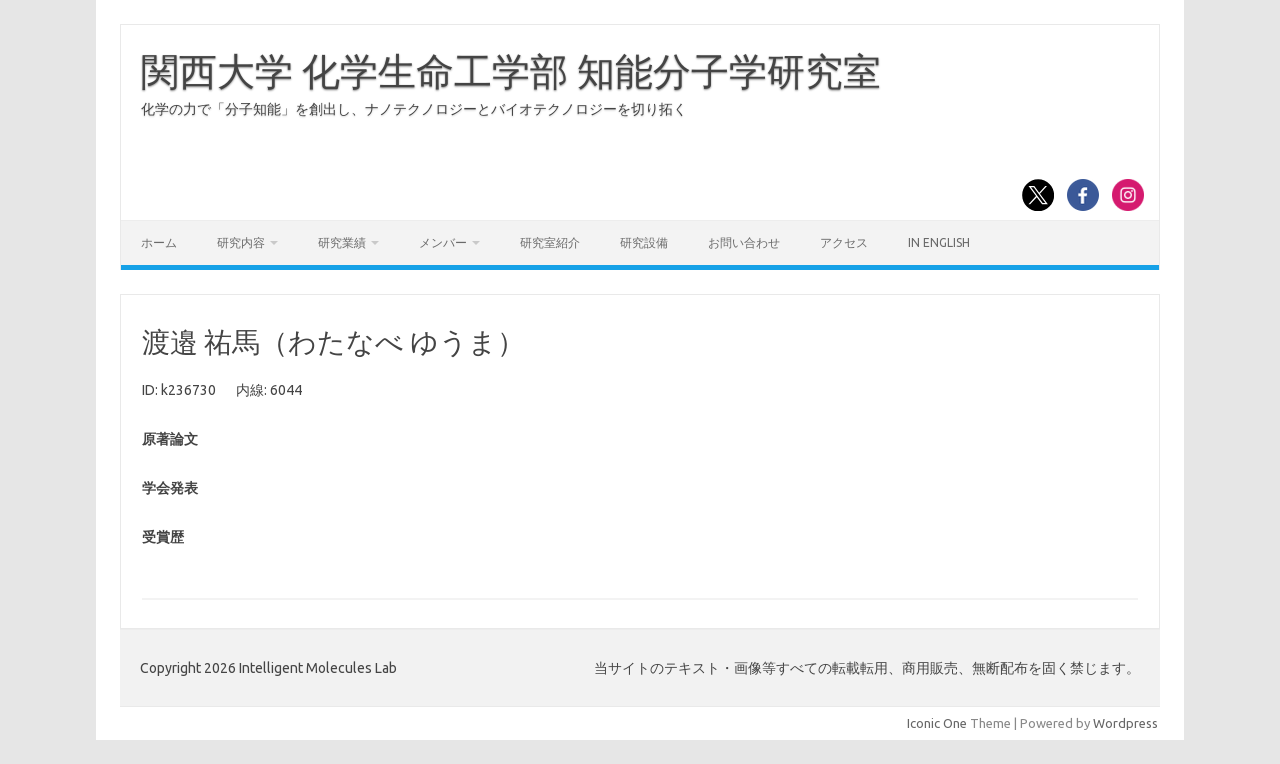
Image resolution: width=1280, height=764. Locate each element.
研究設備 (644, 242)
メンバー (443, 242)
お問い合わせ (744, 242)
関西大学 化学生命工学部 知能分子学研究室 (511, 71)
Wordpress (1125, 723)
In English (939, 242)
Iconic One (937, 723)
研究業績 (342, 242)
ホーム (159, 242)
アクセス (844, 242)
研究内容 (241, 242)
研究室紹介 (550, 242)
